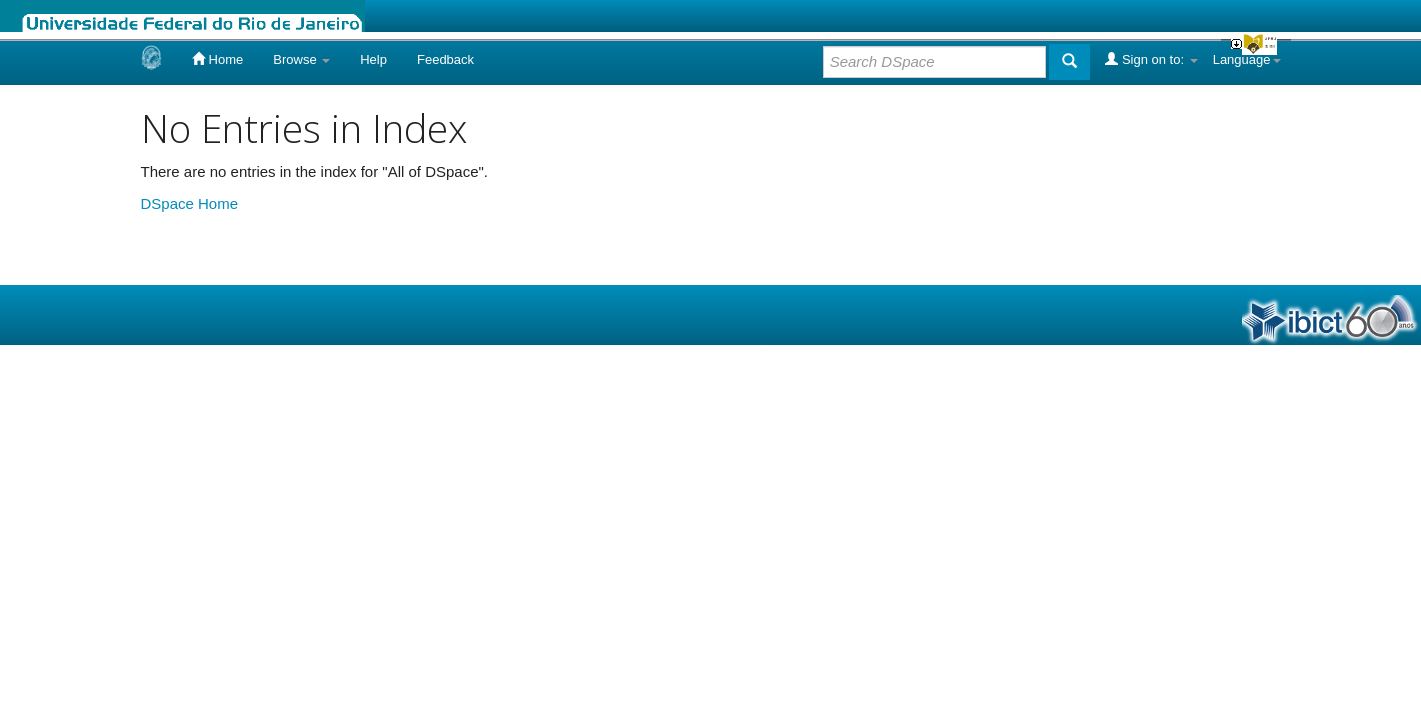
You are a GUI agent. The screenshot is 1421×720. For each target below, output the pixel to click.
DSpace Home (190, 203)
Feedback (445, 59)
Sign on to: (1151, 59)
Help (373, 59)
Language (1247, 59)
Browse (301, 59)
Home (217, 59)
